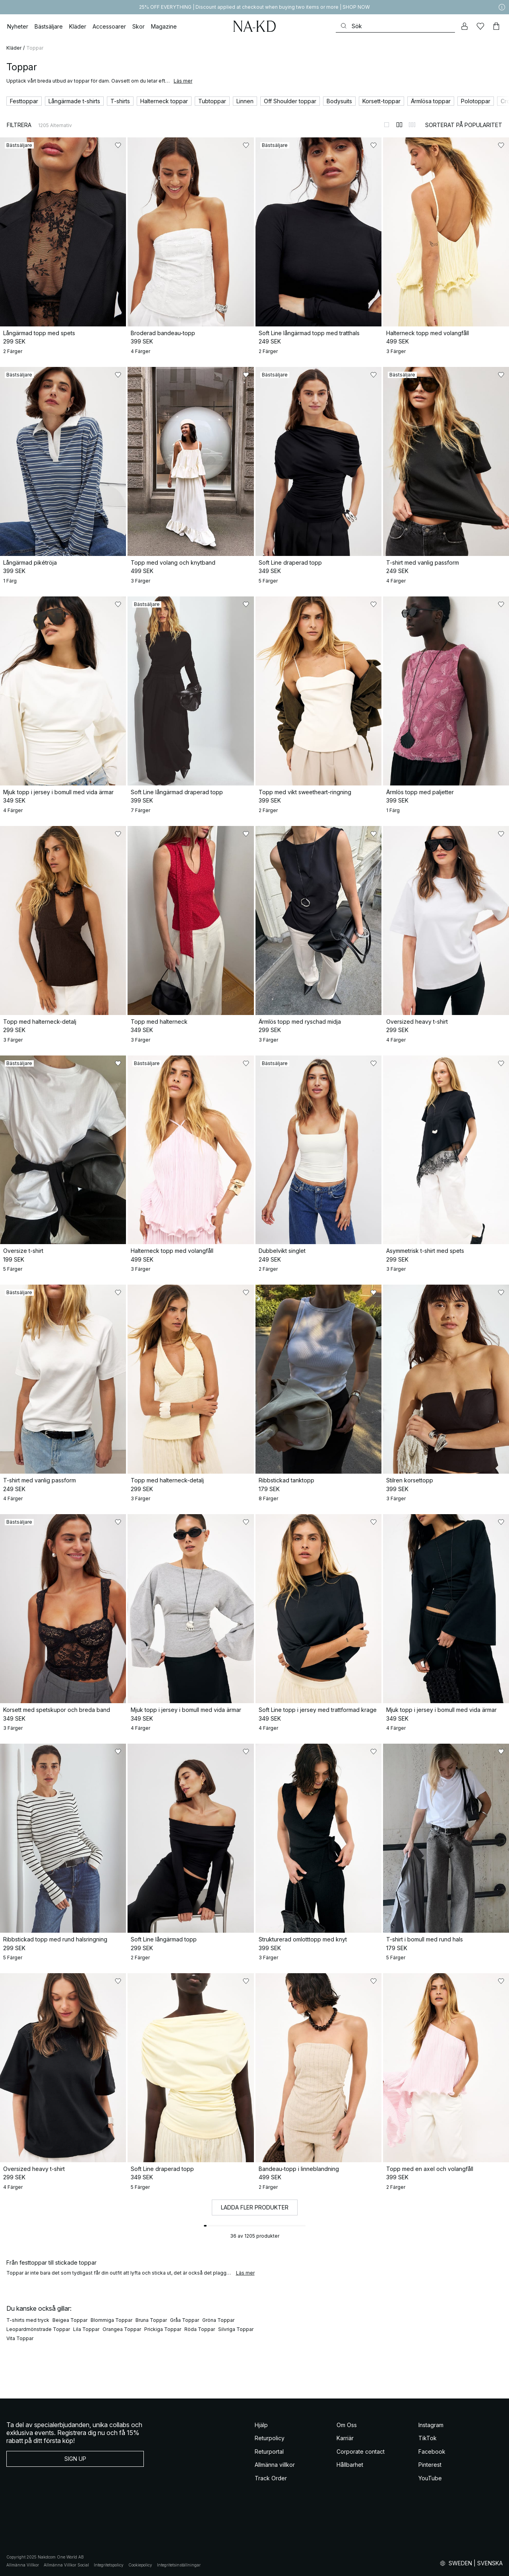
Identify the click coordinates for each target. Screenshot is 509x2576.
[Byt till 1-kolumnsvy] (386, 124)
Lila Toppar (86, 2329)
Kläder (13, 48)
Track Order (271, 2478)
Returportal (269, 2451)
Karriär (345, 2438)
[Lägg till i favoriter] (118, 145)
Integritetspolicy (109, 2564)
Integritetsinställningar (179, 2564)
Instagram (430, 2425)
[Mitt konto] (464, 26)
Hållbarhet (350, 2464)
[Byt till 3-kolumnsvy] (412, 124)
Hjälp (261, 2425)
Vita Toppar (19, 2338)
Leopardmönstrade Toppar (38, 2329)
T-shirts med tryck (27, 2320)
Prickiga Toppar (162, 2329)
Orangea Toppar (122, 2329)
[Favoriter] (480, 26)
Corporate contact (361, 2451)
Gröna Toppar (218, 2320)
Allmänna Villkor (22, 2564)
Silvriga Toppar (236, 2329)
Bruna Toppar (151, 2320)
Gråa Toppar (184, 2320)
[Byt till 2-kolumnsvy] (399, 124)
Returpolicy (269, 2438)
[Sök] (395, 26)
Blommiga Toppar (111, 2320)
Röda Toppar (199, 2329)
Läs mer (183, 81)
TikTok (427, 2438)
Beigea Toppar (69, 2320)
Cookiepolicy (140, 2564)
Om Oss (347, 2425)
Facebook (431, 2451)
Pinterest (429, 2464)
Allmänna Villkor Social (66, 2564)
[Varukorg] (496, 26)
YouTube (430, 2478)
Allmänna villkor (275, 2464)
